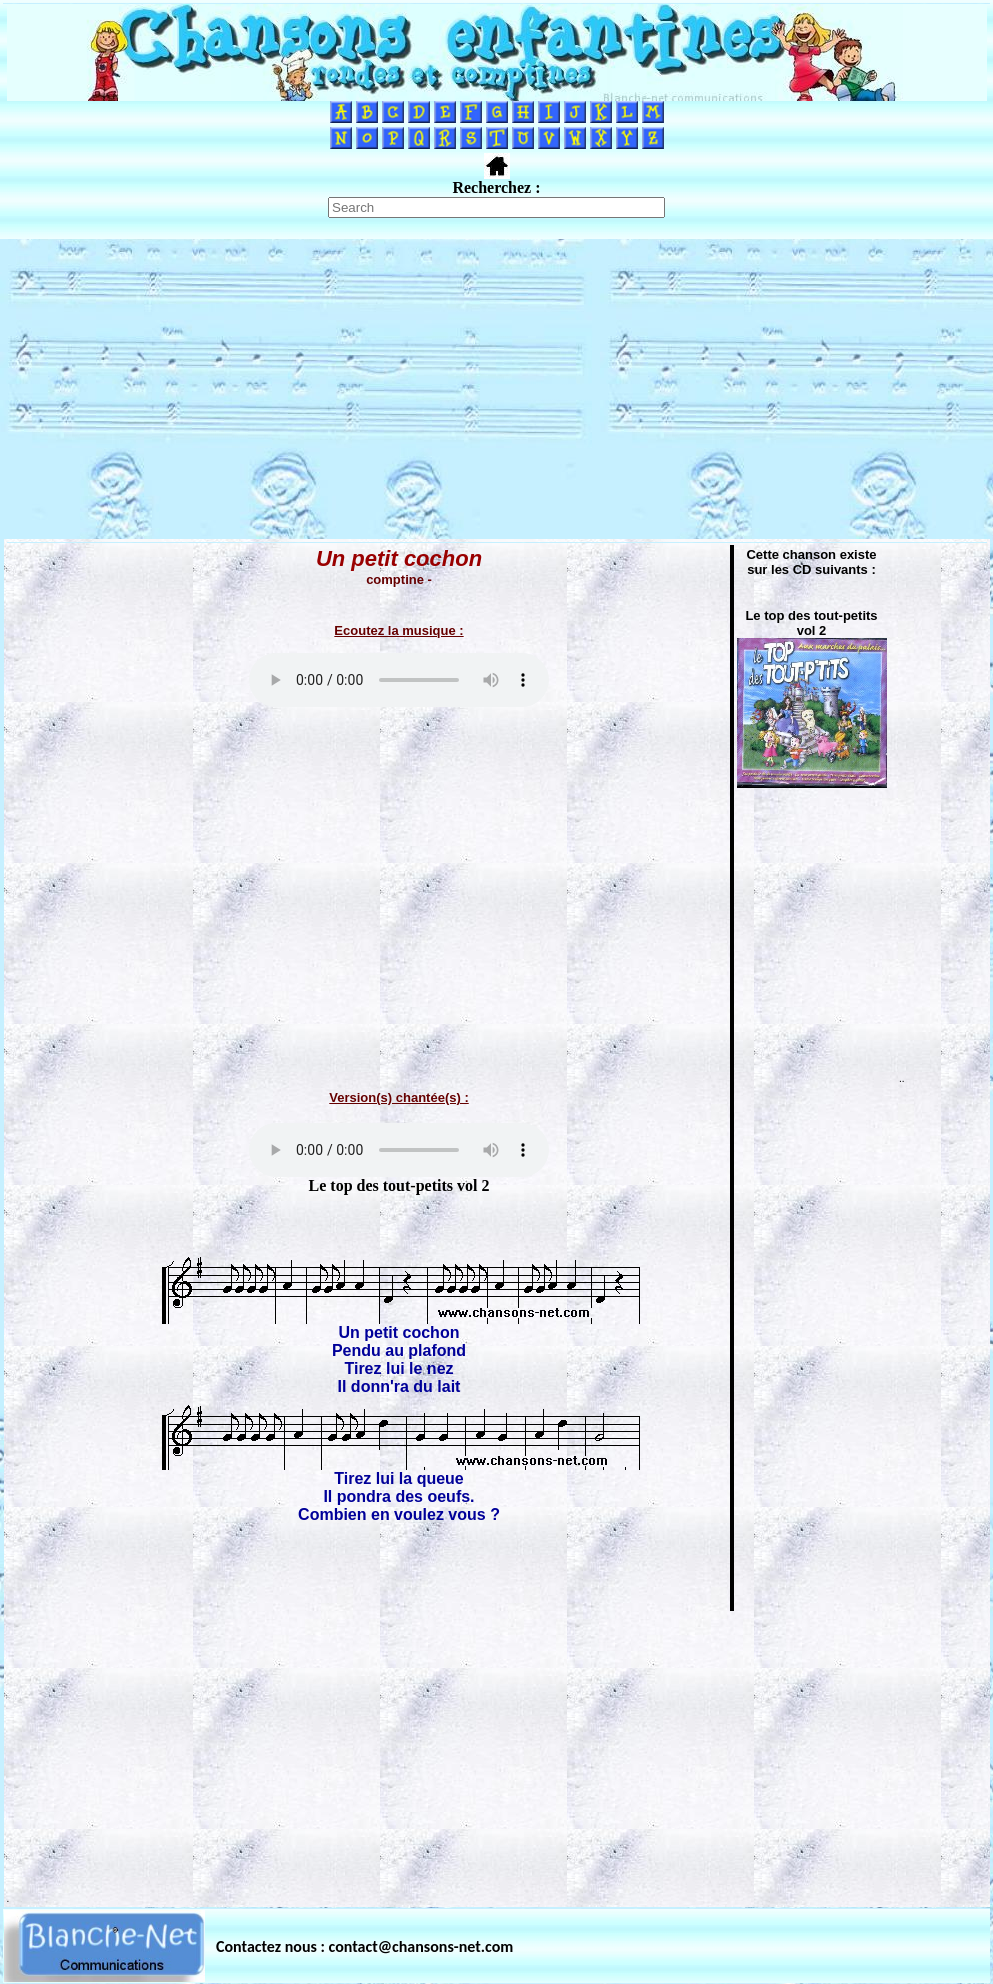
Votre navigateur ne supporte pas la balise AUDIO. (399, 680)
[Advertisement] (496, 389)
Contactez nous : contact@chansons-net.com (364, 1946)
